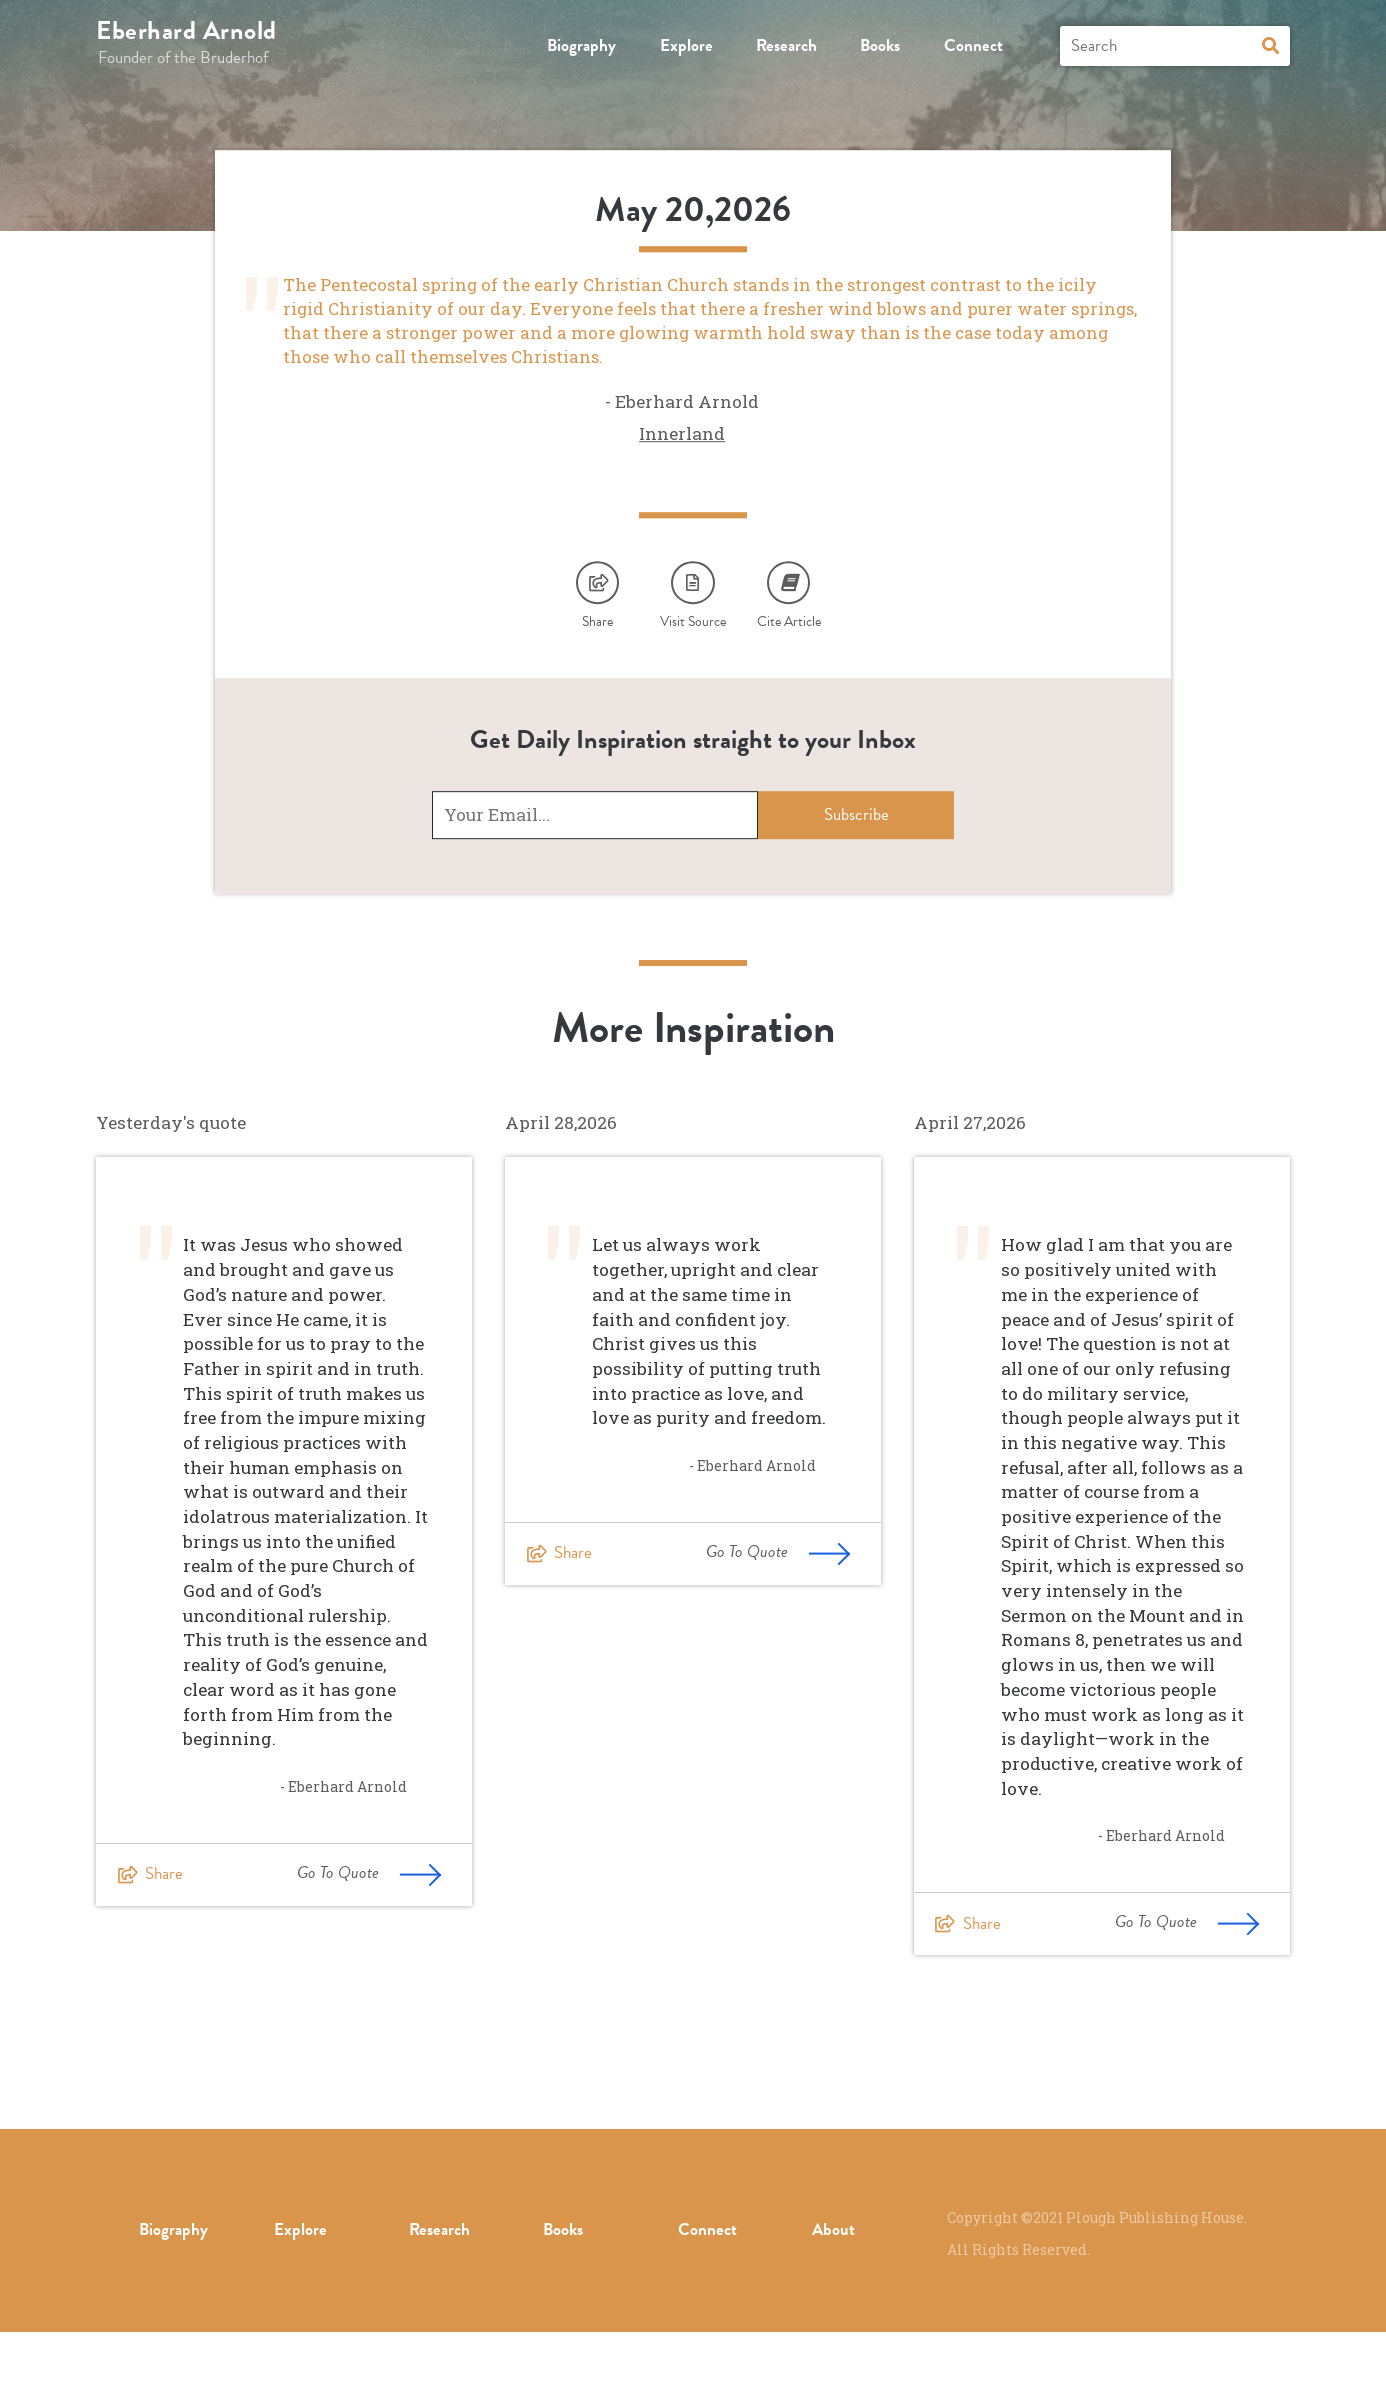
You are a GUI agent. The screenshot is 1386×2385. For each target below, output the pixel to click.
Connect (973, 45)
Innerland (682, 473)
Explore (686, 45)
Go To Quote (369, 1926)
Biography (581, 45)
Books (880, 45)
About (833, 2282)
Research (786, 45)
